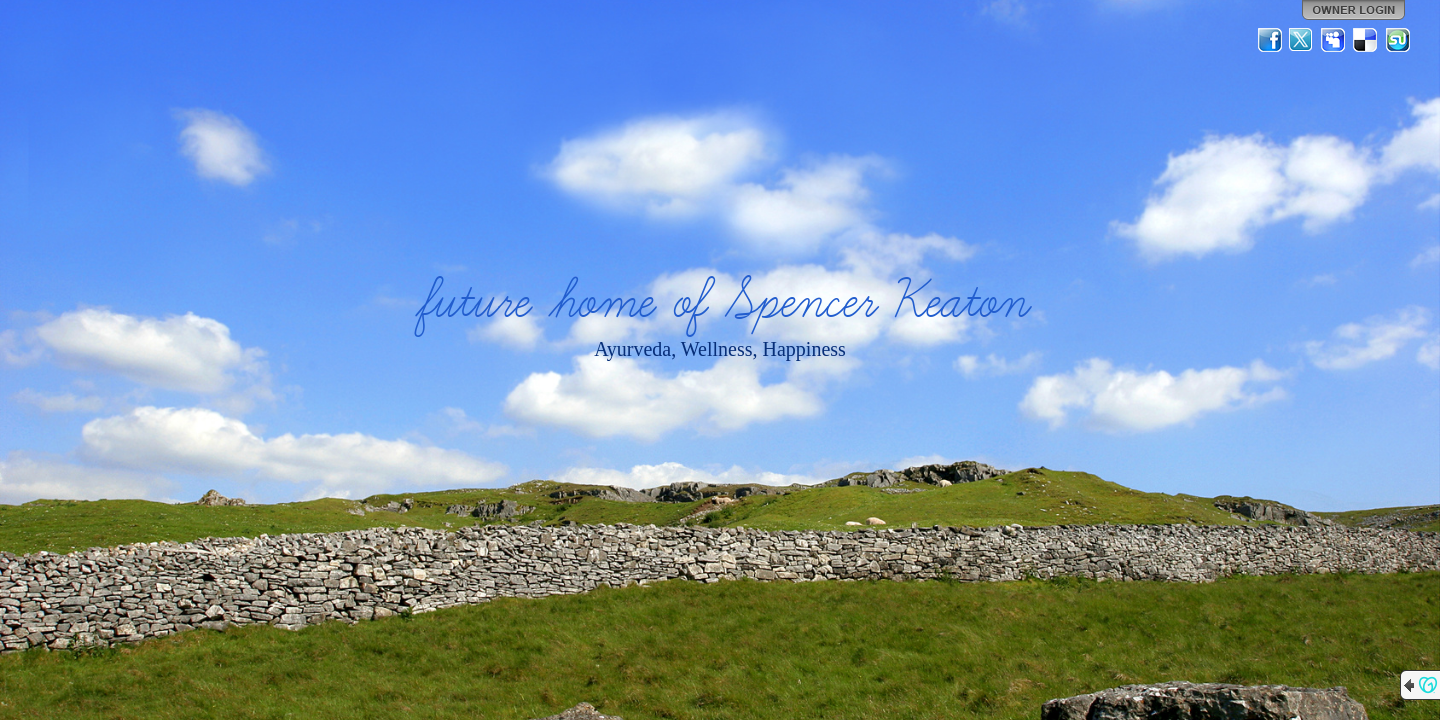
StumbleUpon (1398, 40)
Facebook (1270, 40)
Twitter (1302, 40)
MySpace (1334, 40)
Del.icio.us (1366, 40)
